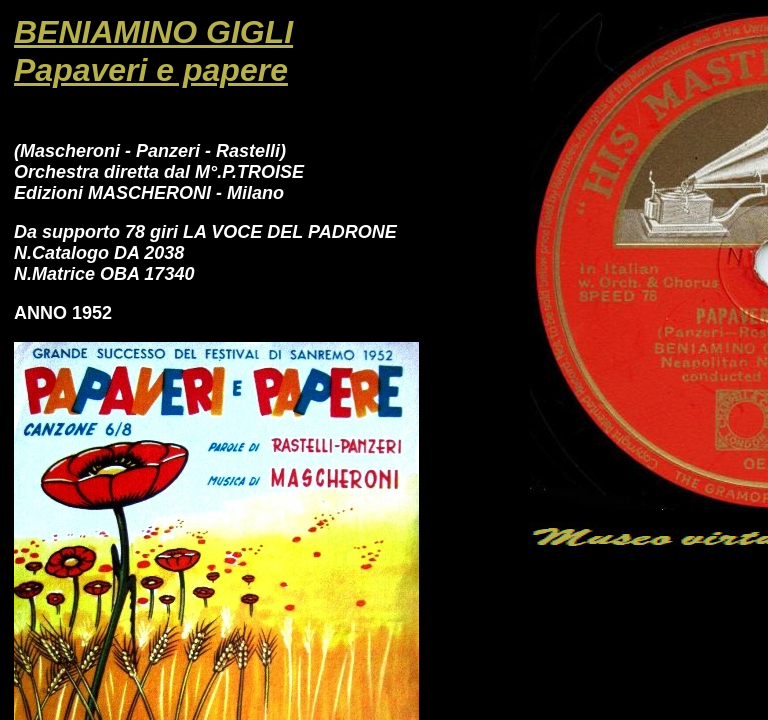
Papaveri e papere (151, 70)
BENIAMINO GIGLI (153, 32)
